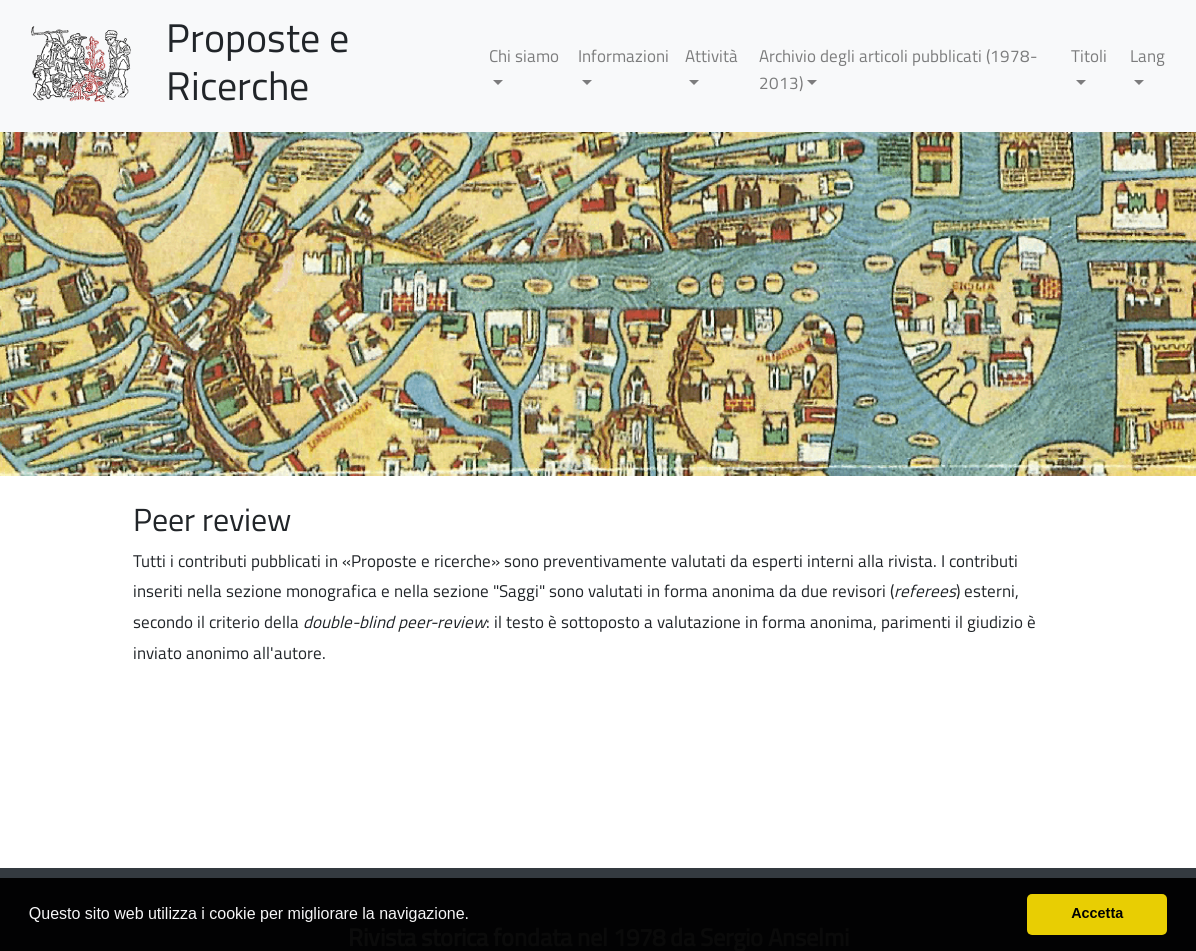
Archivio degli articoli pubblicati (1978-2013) (898, 69)
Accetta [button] (1097, 913)
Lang (1147, 56)
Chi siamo (524, 56)
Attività (711, 56)
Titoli (1089, 56)
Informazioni (623, 56)
